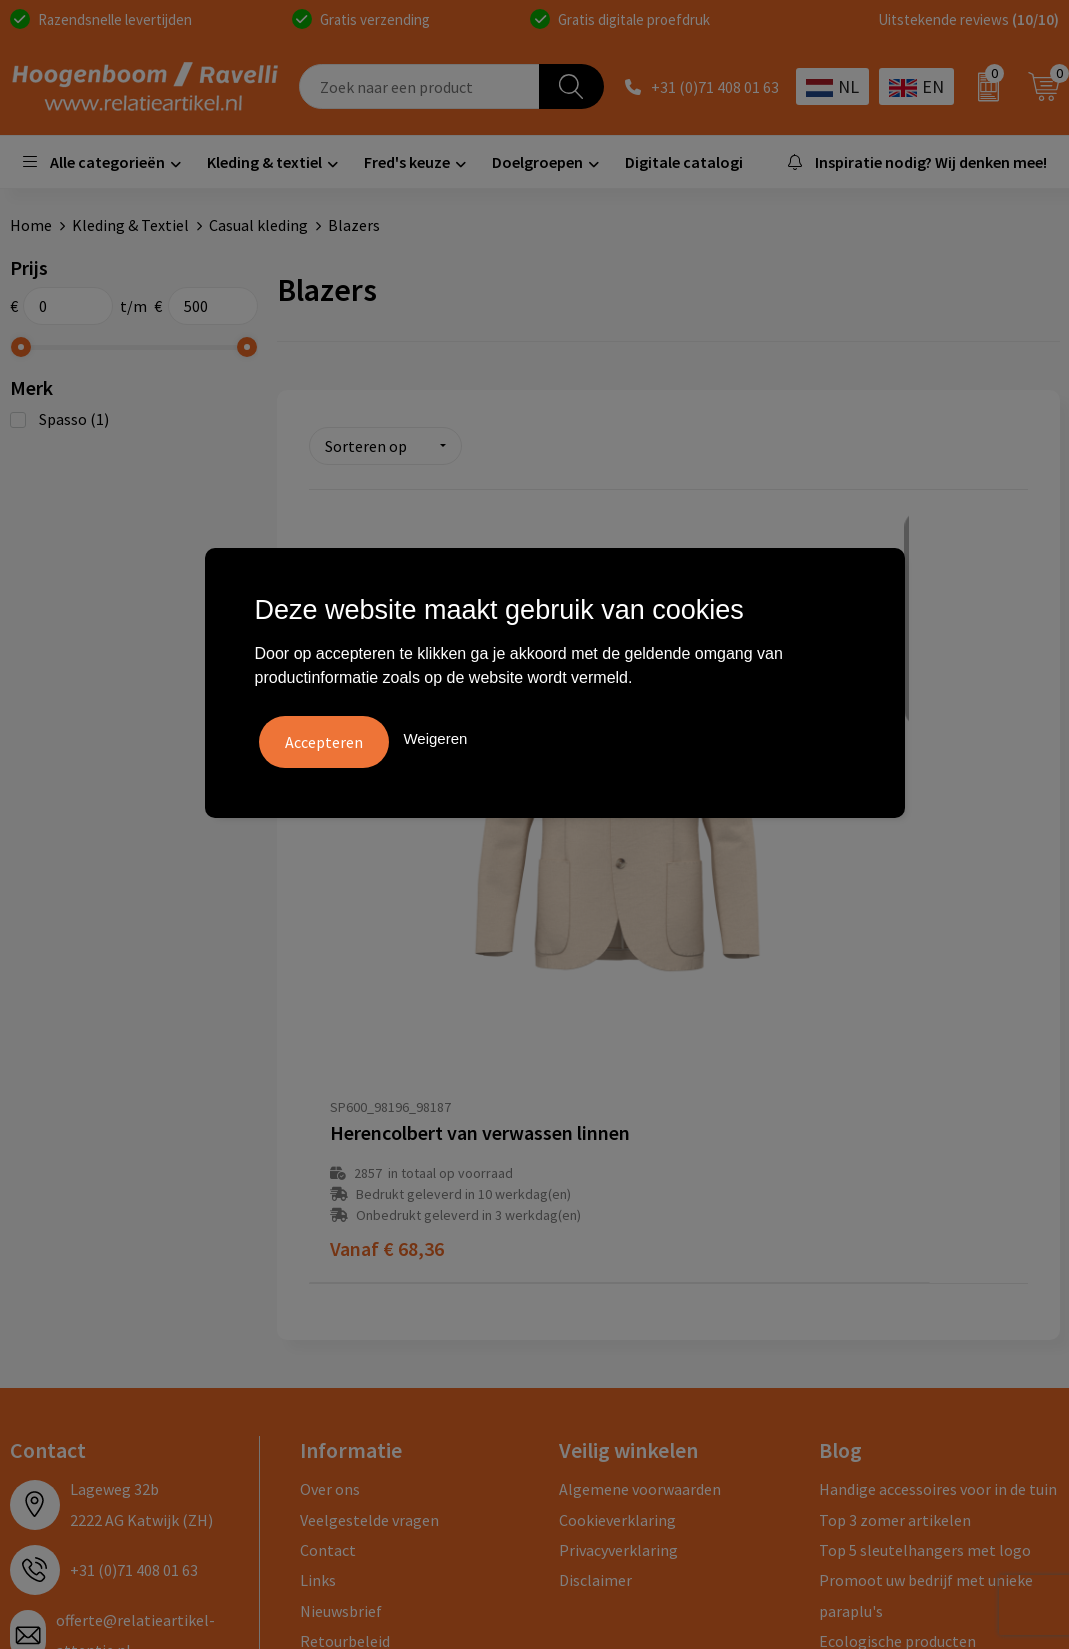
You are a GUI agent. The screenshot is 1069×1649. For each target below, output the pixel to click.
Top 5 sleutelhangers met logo (925, 1163)
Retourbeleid (345, 1255)
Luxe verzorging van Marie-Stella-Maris (934, 1300)
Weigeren (435, 735)
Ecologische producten (897, 1255)
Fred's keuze (407, 162)
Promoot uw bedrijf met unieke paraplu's (926, 1209)
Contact (328, 1163)
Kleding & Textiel (130, 225)
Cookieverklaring (617, 1133)
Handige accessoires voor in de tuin (938, 1103)
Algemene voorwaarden (640, 1103)
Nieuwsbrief (341, 1224)
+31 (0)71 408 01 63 (715, 87)
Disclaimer (595, 1194)
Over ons (330, 1103)
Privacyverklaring (618, 1163)
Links (318, 1194)
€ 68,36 (387, 862)
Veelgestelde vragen (369, 1133)
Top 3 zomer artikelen (895, 1133)
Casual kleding (258, 225)
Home (31, 225)
